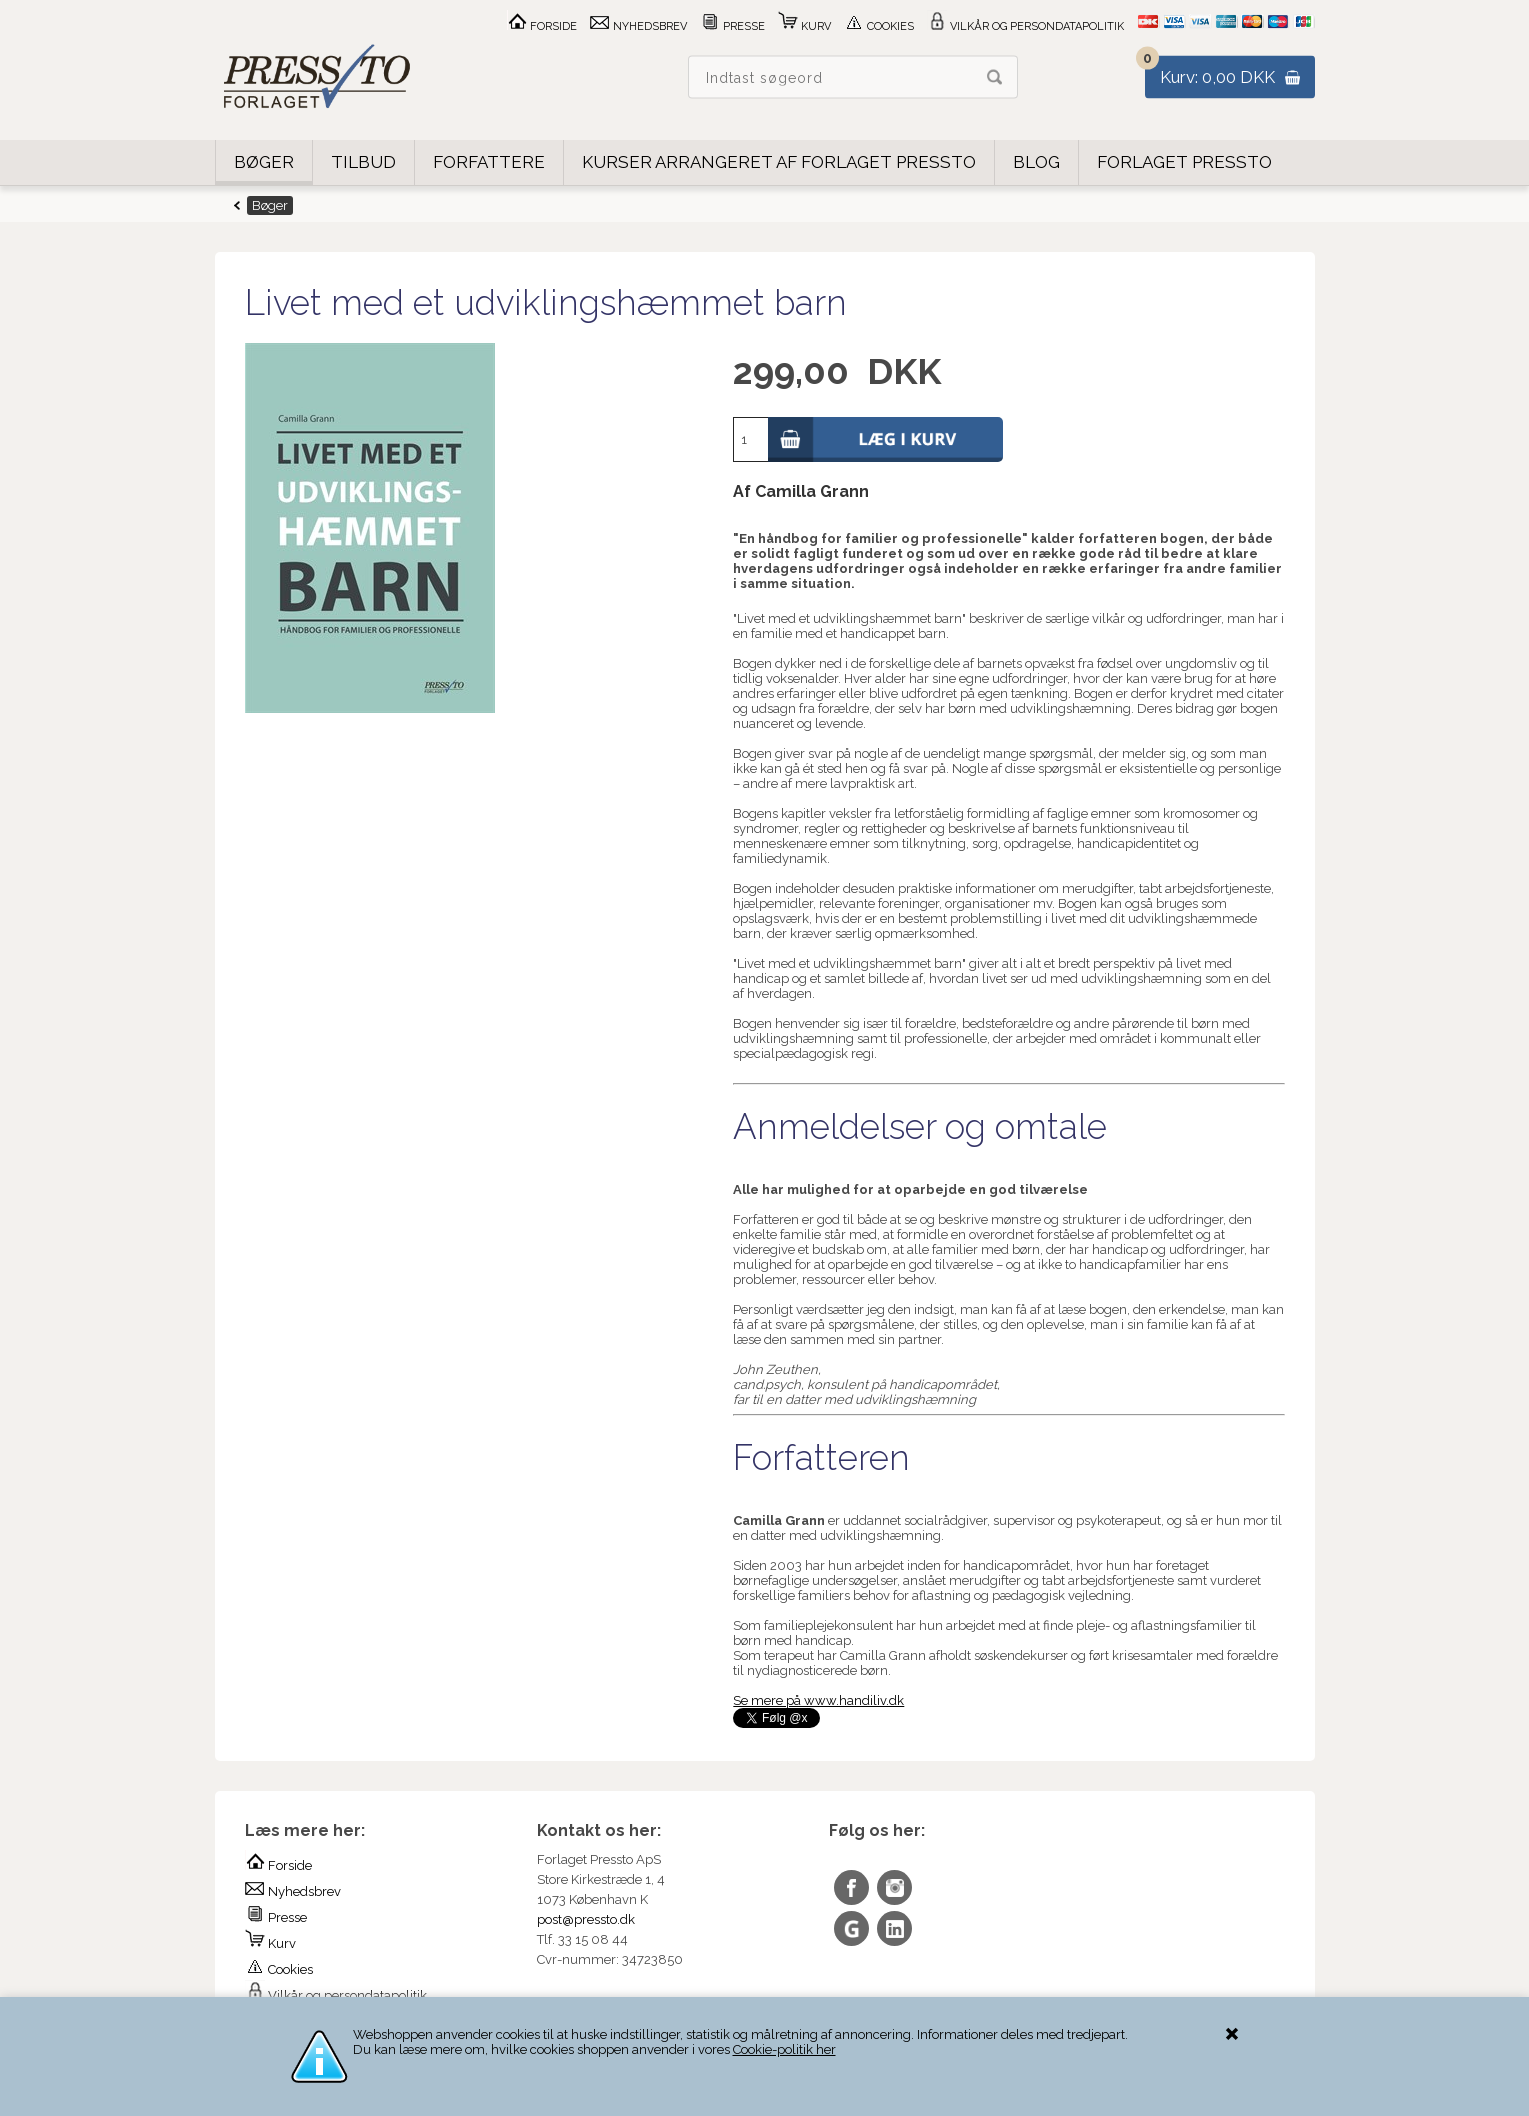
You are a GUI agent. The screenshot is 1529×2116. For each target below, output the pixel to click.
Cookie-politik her (784, 2049)
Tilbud (363, 162)
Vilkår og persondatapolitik (1025, 26)
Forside (542, 26)
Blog (1036, 162)
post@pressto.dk (586, 1919)
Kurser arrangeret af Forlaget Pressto (779, 162)
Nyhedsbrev (638, 26)
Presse (732, 26)
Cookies (879, 26)
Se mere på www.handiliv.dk (818, 1700)
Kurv (804, 26)
